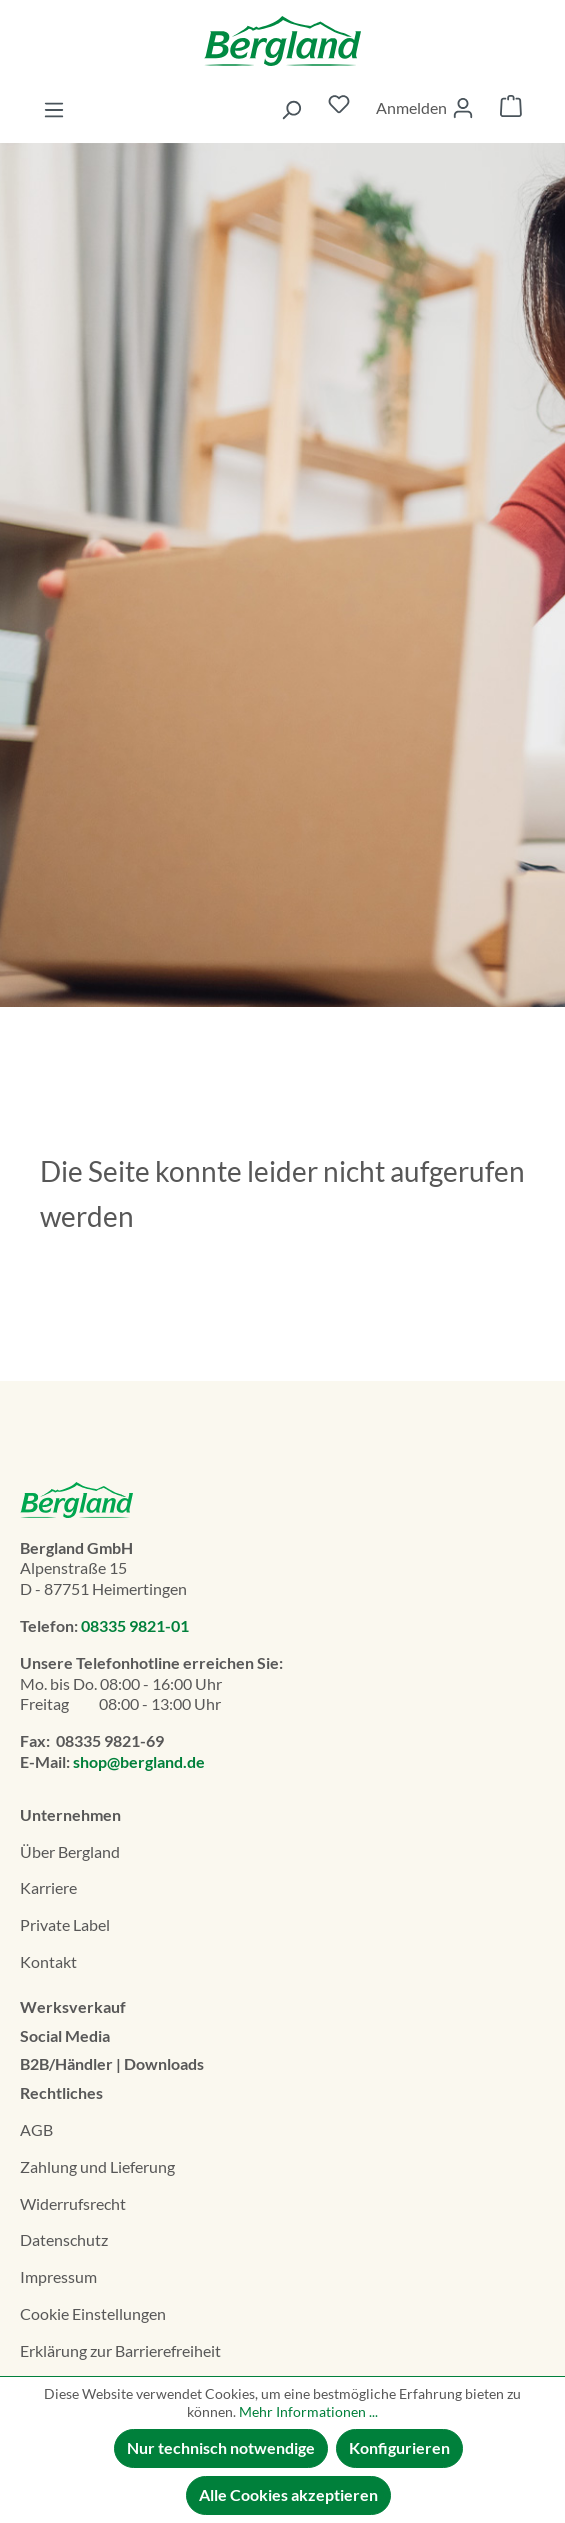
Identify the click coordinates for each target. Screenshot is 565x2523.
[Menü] (54, 108)
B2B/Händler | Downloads (112, 2063)
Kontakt (48, 1961)
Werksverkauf (73, 2006)
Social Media (65, 2035)
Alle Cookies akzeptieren (288, 2494)
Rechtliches (61, 2092)
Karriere (48, 1887)
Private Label (65, 1924)
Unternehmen (70, 1814)
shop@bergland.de (139, 1761)
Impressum (58, 2276)
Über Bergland (70, 1851)
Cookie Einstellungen (93, 2313)
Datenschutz (64, 2239)
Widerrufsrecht (73, 2203)
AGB (36, 2129)
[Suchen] (291, 108)
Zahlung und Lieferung (97, 2166)
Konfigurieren (399, 2447)
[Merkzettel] (339, 108)
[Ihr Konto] (425, 108)
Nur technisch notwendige (221, 2447)
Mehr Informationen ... (308, 2411)
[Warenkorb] (511, 108)
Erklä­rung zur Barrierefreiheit (120, 2350)
